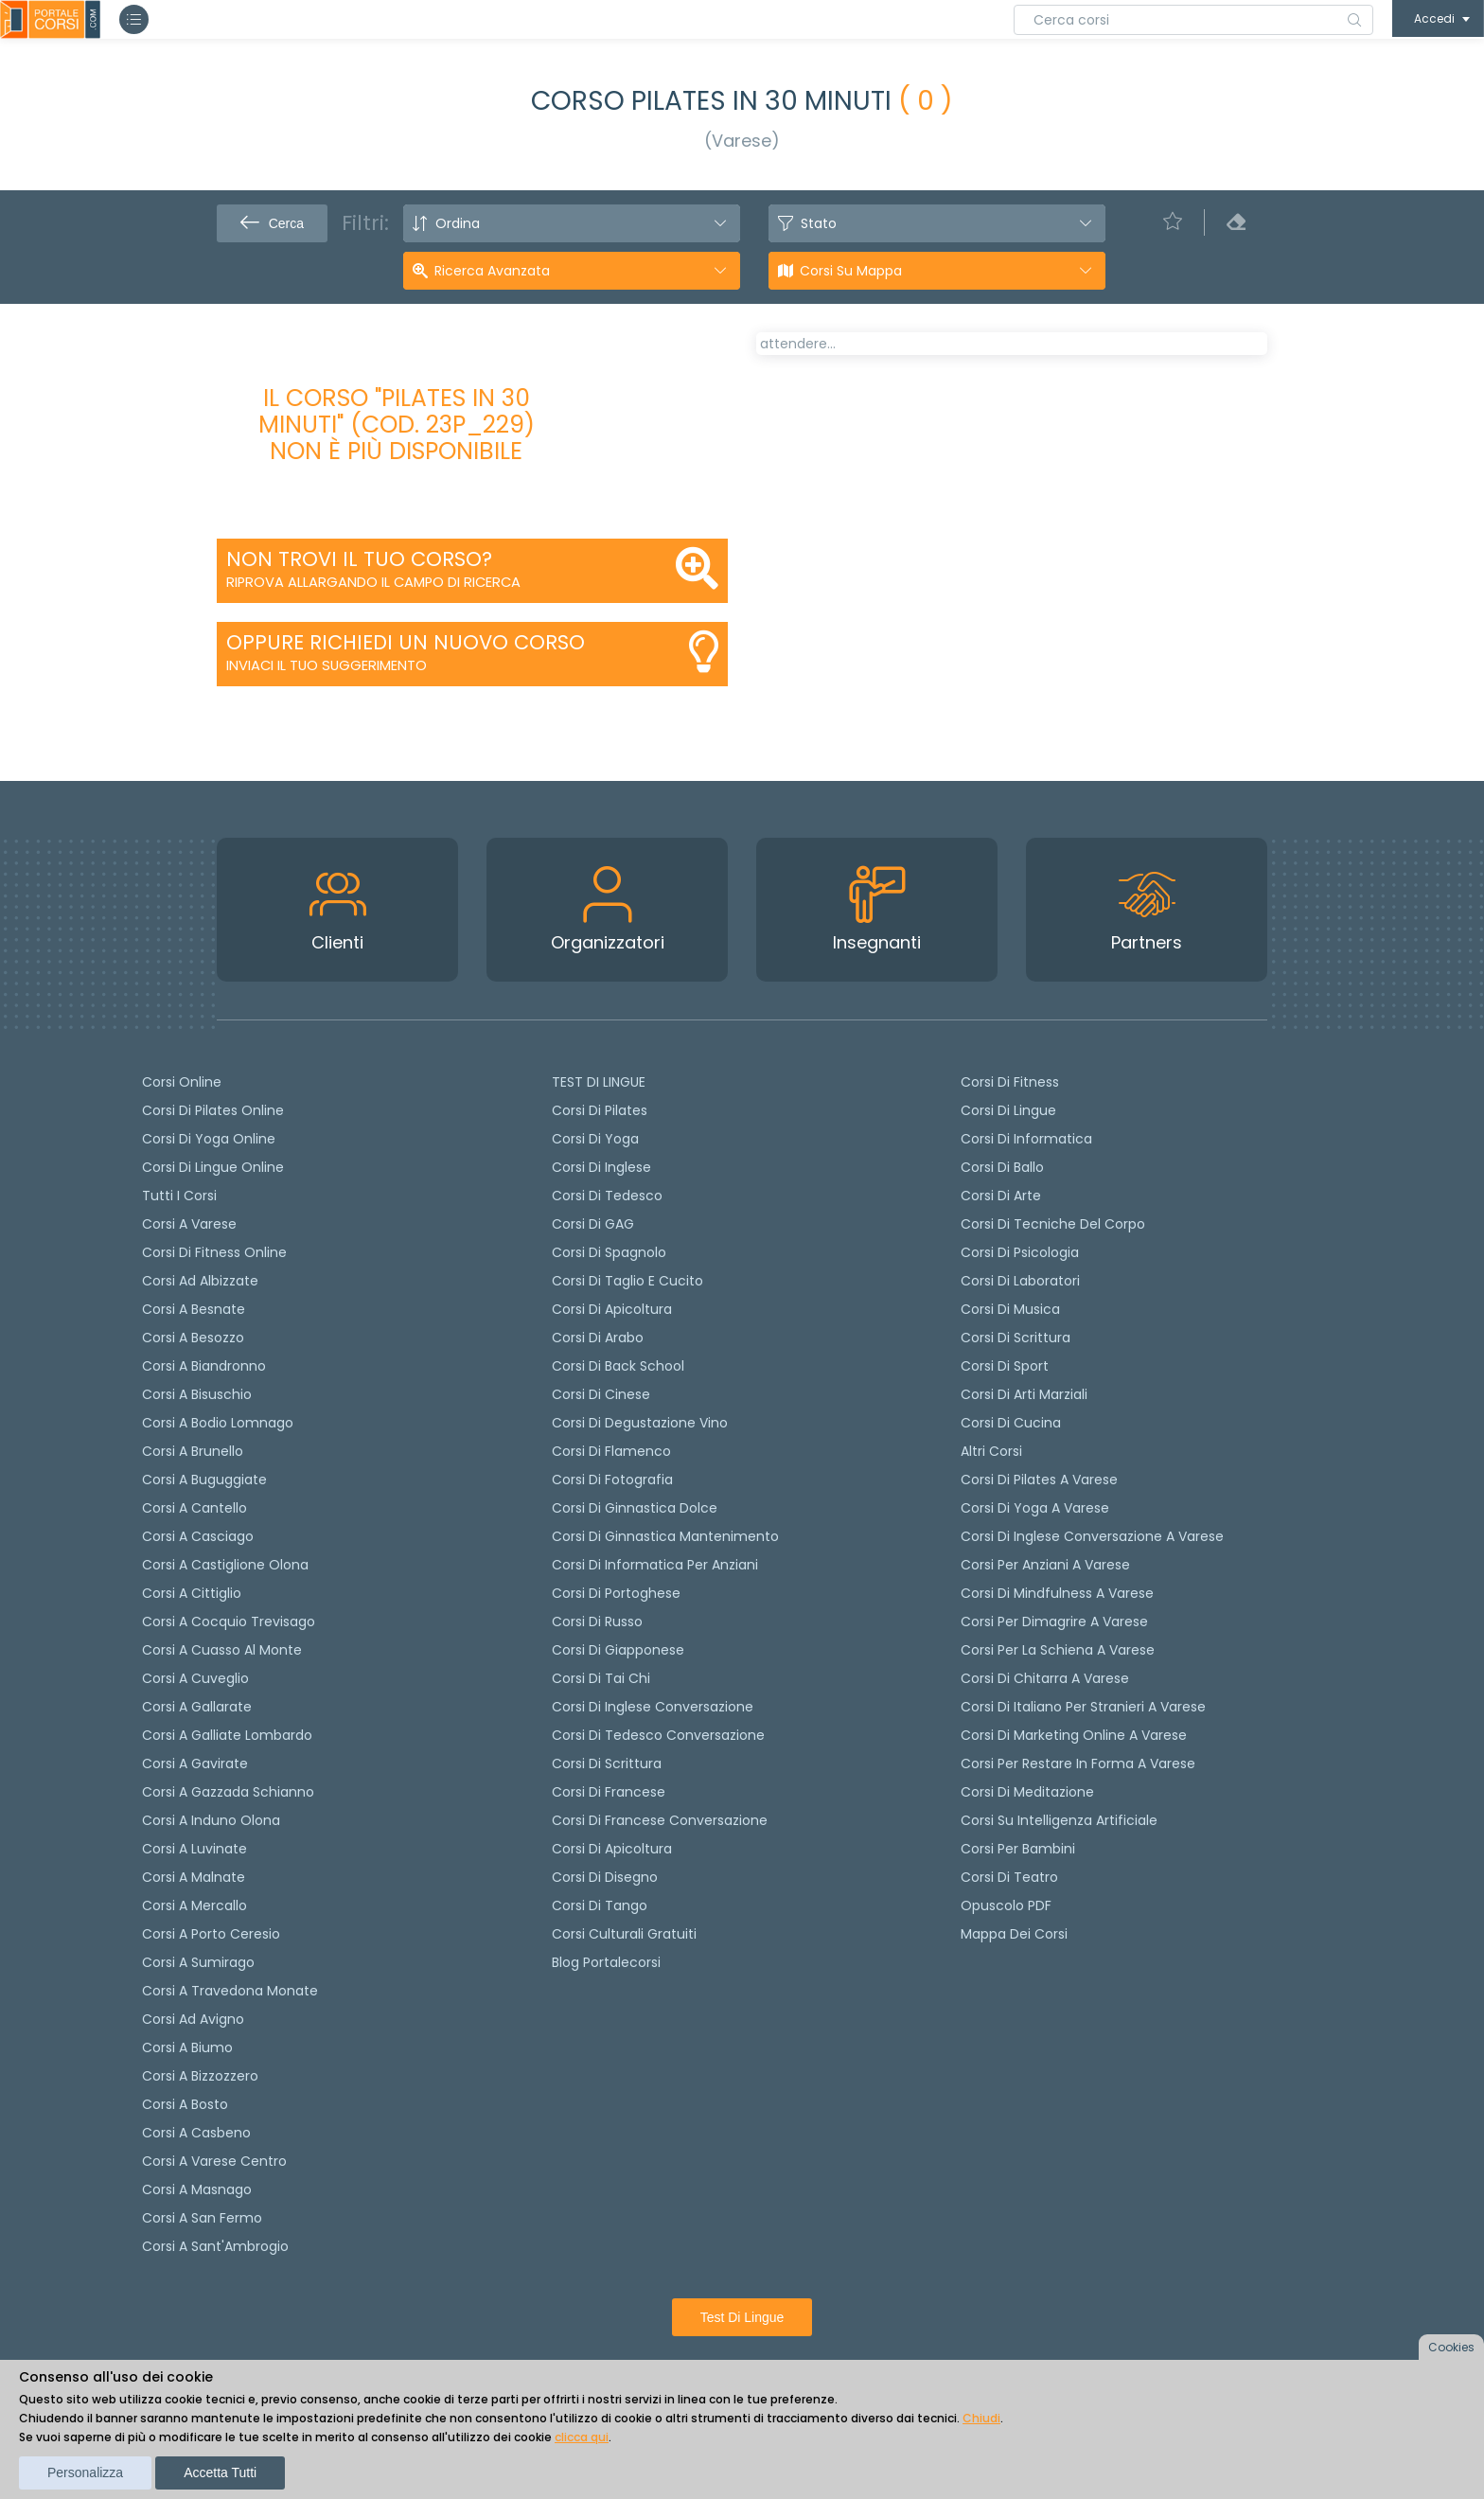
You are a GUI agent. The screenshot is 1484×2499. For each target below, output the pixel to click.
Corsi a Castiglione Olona (225, 1564)
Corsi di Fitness (1010, 1081)
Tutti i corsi (179, 1195)
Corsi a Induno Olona (211, 1820)
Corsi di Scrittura (1015, 1337)
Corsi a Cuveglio (195, 1678)
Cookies (1451, 2347)
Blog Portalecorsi (606, 1962)
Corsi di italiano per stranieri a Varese (1083, 1706)
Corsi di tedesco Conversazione (658, 1735)
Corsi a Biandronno (204, 1365)
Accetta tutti (220, 2472)
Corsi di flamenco (611, 1451)
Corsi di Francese (608, 1791)
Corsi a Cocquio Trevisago (228, 1621)
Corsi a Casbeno (196, 2132)
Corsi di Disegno (605, 1877)
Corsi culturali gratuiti (624, 1933)
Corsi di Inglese (601, 1167)
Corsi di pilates (599, 1110)
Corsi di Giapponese (618, 1649)
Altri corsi (991, 1451)
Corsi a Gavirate (195, 1763)
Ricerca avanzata (492, 270)
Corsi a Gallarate (197, 1706)
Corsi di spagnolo (609, 1252)
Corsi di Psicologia (1020, 1252)
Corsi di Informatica (1026, 1138)
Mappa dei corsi (1014, 1933)
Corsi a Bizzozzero (200, 2075)
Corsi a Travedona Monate (230, 1990)
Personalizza (85, 2472)
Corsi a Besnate (193, 1309)
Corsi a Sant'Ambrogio (215, 2246)
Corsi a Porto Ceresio (211, 1933)
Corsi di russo (597, 1621)
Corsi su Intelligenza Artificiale (1059, 1820)
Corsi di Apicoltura (612, 1848)
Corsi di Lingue (1008, 1110)
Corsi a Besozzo (193, 1337)
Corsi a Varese (189, 1223)
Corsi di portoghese (616, 1593)
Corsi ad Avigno (193, 2019)
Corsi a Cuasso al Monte (222, 1649)
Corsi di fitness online (214, 1252)
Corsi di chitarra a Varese (1045, 1678)
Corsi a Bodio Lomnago (217, 1422)
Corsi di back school (618, 1365)
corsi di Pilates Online (213, 1110)
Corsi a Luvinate (194, 1848)
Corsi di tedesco (607, 1195)
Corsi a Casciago (198, 1536)
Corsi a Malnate (193, 1877)
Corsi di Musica (1010, 1309)
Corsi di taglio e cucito (627, 1280)
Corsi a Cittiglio (191, 1593)
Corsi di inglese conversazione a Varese (1092, 1536)
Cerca (272, 223)
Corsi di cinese (601, 1394)
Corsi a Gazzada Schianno (228, 1791)
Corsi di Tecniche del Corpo (1053, 1223)
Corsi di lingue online (213, 1167)
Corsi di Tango (599, 1905)
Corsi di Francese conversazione (660, 1820)
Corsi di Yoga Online (208, 1138)
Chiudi (981, 2418)
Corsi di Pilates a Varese (1039, 1479)
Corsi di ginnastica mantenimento (665, 1536)
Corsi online (181, 1081)
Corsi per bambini (1018, 1848)
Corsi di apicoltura (612, 1309)
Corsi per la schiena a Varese (1058, 1649)
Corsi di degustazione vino (640, 1422)
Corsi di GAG (593, 1223)
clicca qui (582, 2437)
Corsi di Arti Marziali (1024, 1394)
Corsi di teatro (1009, 1877)
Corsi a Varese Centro (214, 2161)
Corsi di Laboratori (1020, 1280)
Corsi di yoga (595, 1138)
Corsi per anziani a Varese (1045, 1564)
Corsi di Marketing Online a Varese (1074, 1735)
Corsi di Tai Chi (601, 1678)
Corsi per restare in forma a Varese (1078, 1763)
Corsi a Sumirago (198, 1962)
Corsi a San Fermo (202, 2217)
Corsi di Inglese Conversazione (652, 1706)
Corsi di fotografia (612, 1479)
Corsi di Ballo (1002, 1167)
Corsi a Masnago (197, 2189)
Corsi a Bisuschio (197, 1394)
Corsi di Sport (1005, 1365)
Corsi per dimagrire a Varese (1054, 1621)
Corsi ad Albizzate (200, 1280)
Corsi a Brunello (192, 1451)
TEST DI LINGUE (598, 1081)
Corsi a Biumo (187, 2047)
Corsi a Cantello (194, 1507)
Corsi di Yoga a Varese (1035, 1507)
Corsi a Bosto (185, 2104)
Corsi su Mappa (851, 270)
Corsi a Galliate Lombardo (227, 1735)
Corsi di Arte (1001, 1195)
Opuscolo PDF (1006, 1905)
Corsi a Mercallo (194, 1905)
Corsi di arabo (598, 1337)
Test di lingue (742, 2317)
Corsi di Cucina (1011, 1422)
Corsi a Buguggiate (204, 1479)
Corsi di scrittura (607, 1763)
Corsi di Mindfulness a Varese (1057, 1593)
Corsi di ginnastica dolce (634, 1507)
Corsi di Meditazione (1027, 1791)
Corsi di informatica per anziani (655, 1564)
